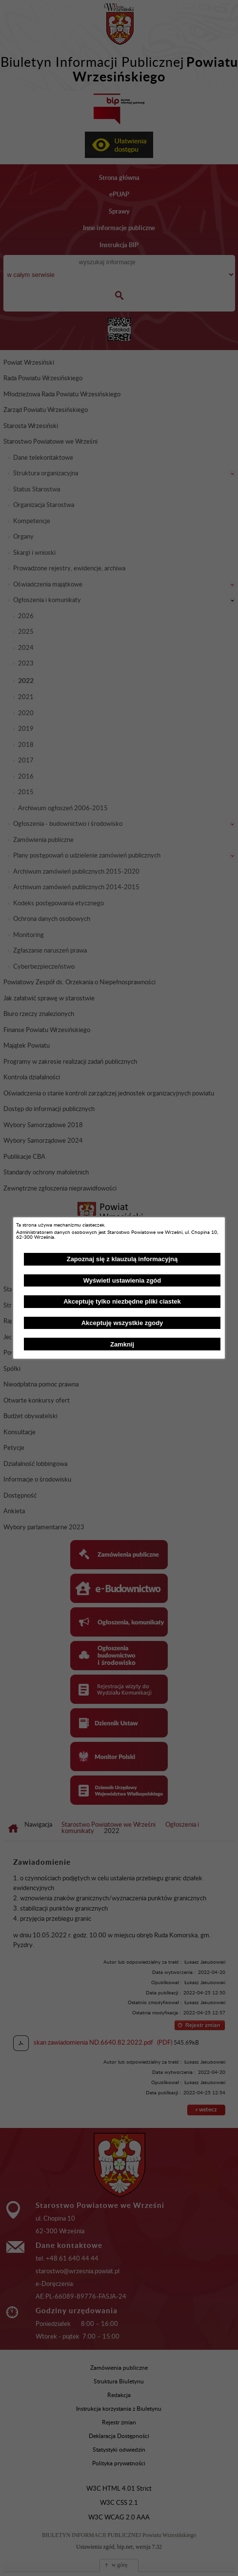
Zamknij (122, 1344)
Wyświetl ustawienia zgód (122, 1280)
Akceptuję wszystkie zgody (122, 1323)
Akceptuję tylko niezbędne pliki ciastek (122, 1301)
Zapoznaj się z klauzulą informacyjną (122, 1259)
